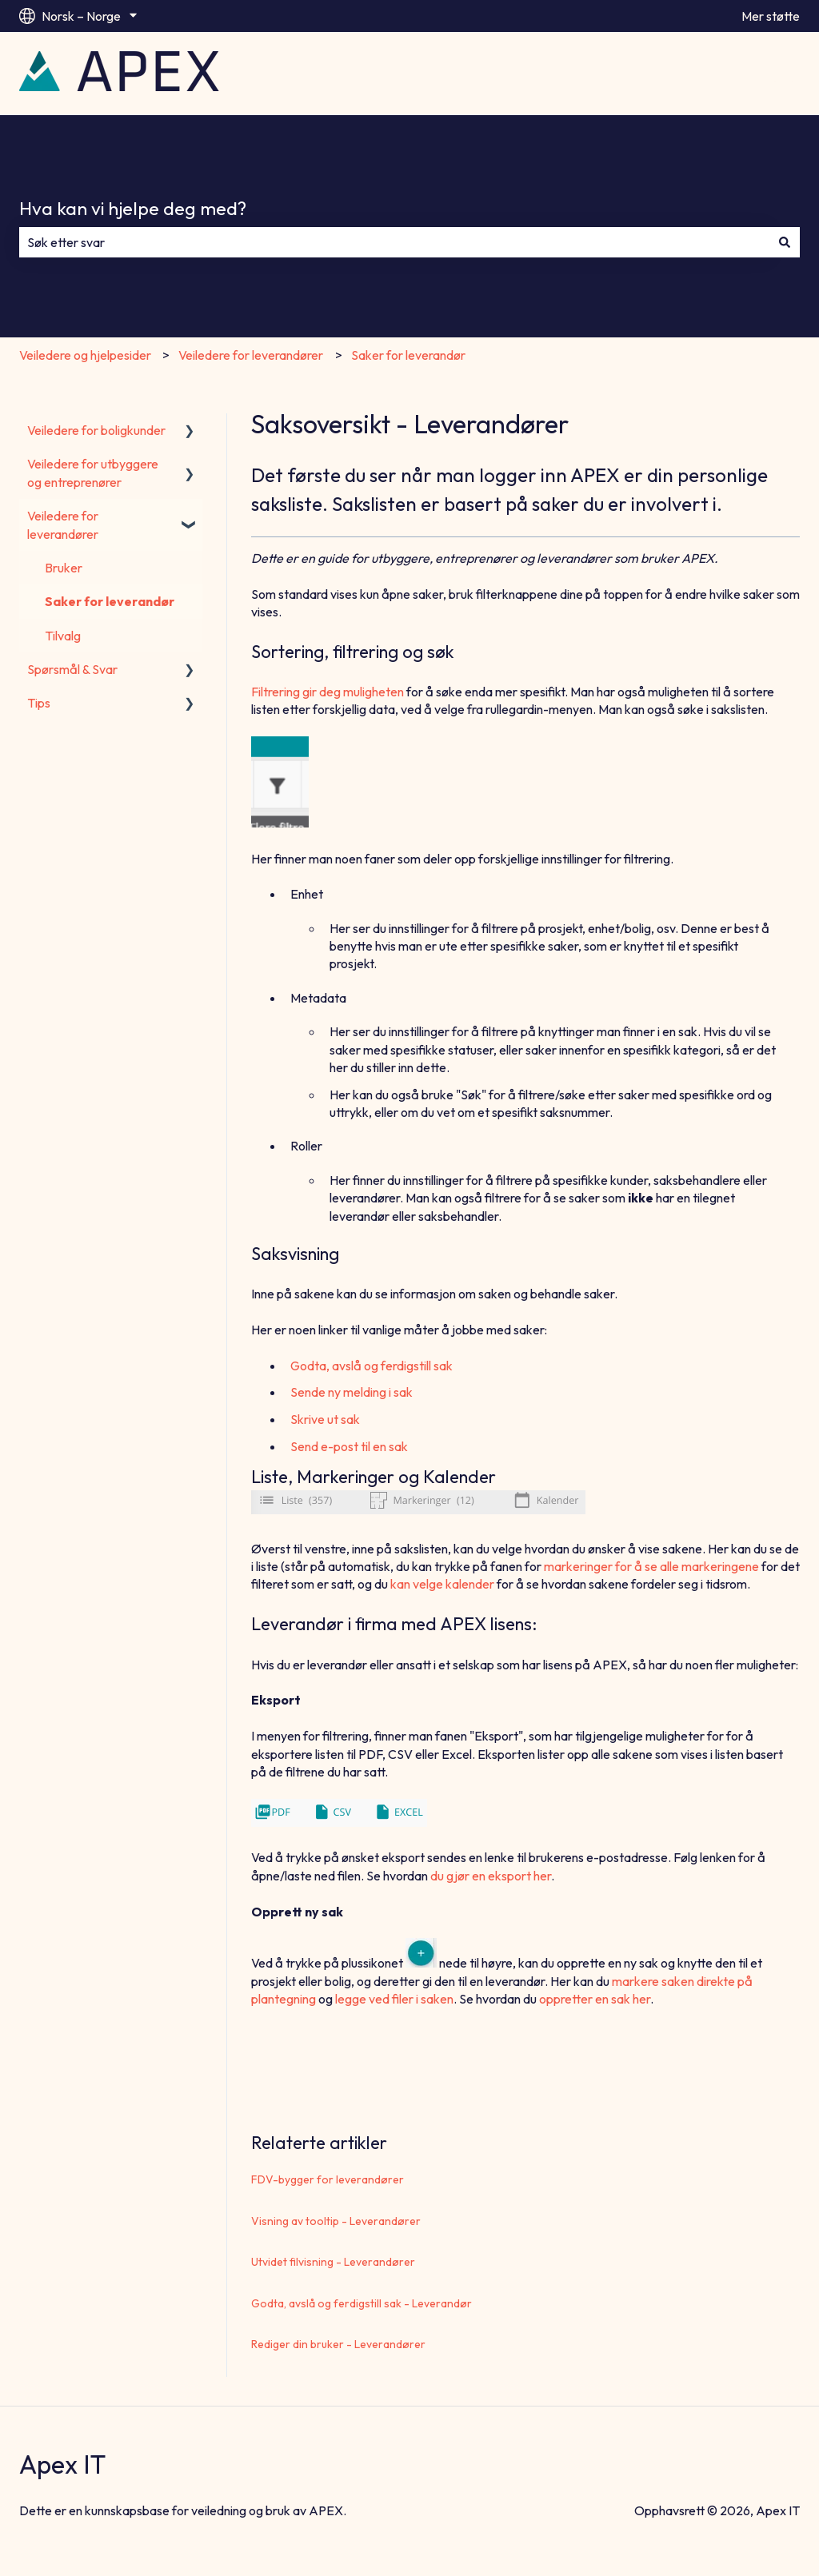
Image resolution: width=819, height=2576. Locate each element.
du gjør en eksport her (490, 1876)
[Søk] (784, 242)
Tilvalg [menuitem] (63, 636)
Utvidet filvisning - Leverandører (333, 2262)
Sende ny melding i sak (351, 1392)
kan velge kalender (442, 1584)
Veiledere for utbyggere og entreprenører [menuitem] (92, 472)
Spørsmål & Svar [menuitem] (72, 669)
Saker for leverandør (408, 355)
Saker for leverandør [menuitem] (109, 601)
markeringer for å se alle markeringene (651, 1566)
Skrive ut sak (325, 1419)
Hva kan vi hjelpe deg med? (132, 208)
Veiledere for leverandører (250, 355)
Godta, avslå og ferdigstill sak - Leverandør (361, 2303)
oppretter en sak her (594, 1999)
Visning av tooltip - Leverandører (336, 2221)
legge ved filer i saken (394, 1999)
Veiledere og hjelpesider (85, 355)
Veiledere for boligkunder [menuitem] (96, 430)
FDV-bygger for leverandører (327, 2179)
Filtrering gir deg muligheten (327, 692)
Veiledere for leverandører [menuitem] (62, 524)
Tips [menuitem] (38, 703)
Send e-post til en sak (349, 1446)
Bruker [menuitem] (63, 568)
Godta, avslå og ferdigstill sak (371, 1366)
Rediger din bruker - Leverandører (338, 2344)
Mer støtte (770, 16)
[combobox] (394, 242)
